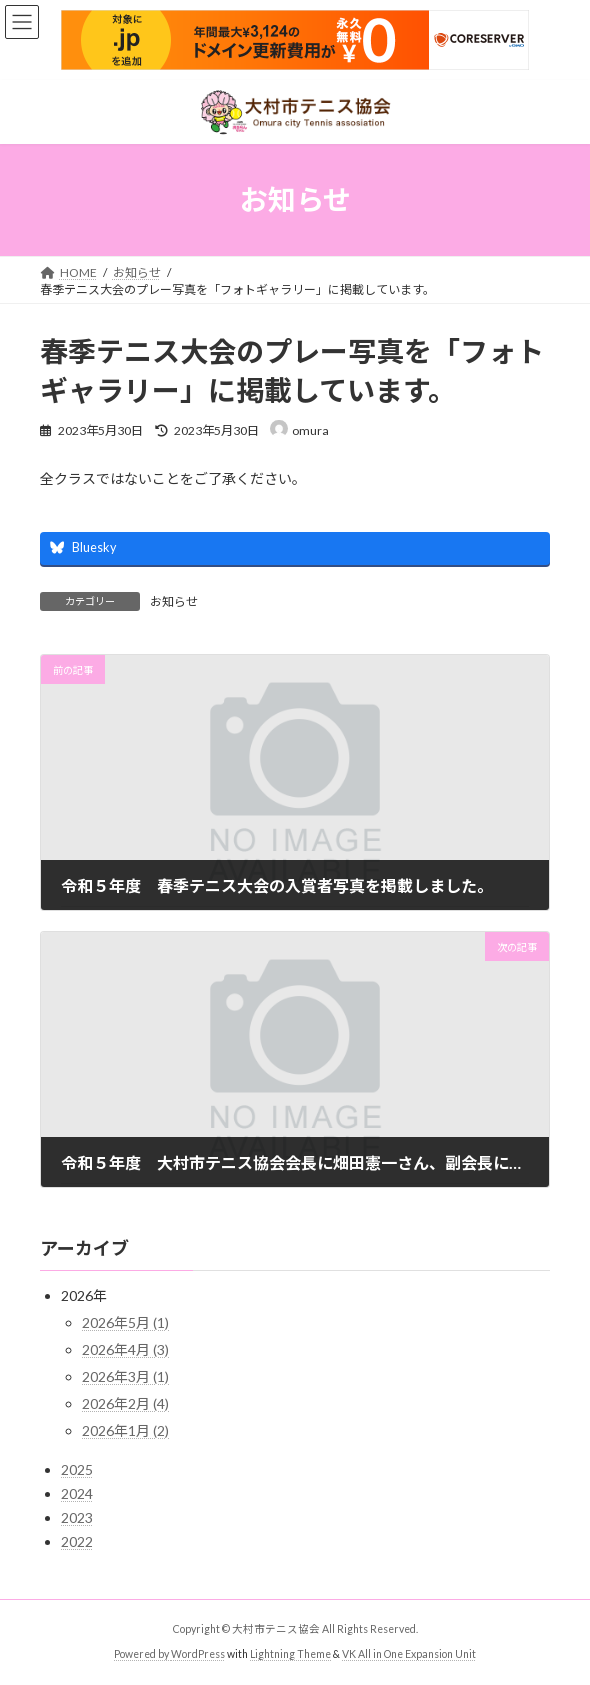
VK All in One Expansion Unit (409, 1654)
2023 (77, 1517)
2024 (77, 1493)
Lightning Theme (290, 1654)
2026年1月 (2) (125, 1430)
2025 (77, 1469)
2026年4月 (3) (125, 1349)
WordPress (198, 1654)
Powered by (142, 1654)
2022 (77, 1541)
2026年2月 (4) (125, 1403)
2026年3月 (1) (125, 1376)
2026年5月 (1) (125, 1322)
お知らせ (174, 601)
